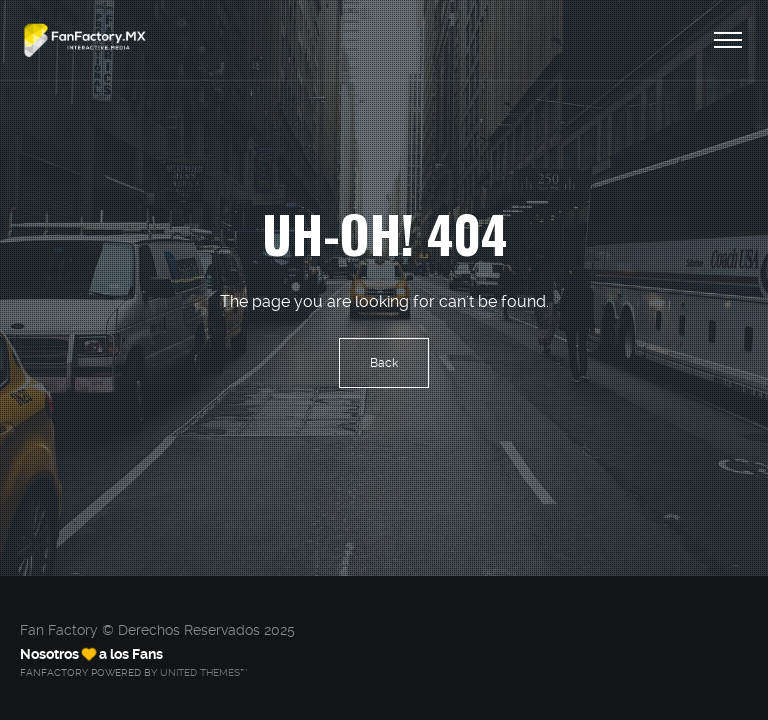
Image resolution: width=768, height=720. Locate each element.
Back (384, 363)
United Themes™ (203, 672)
